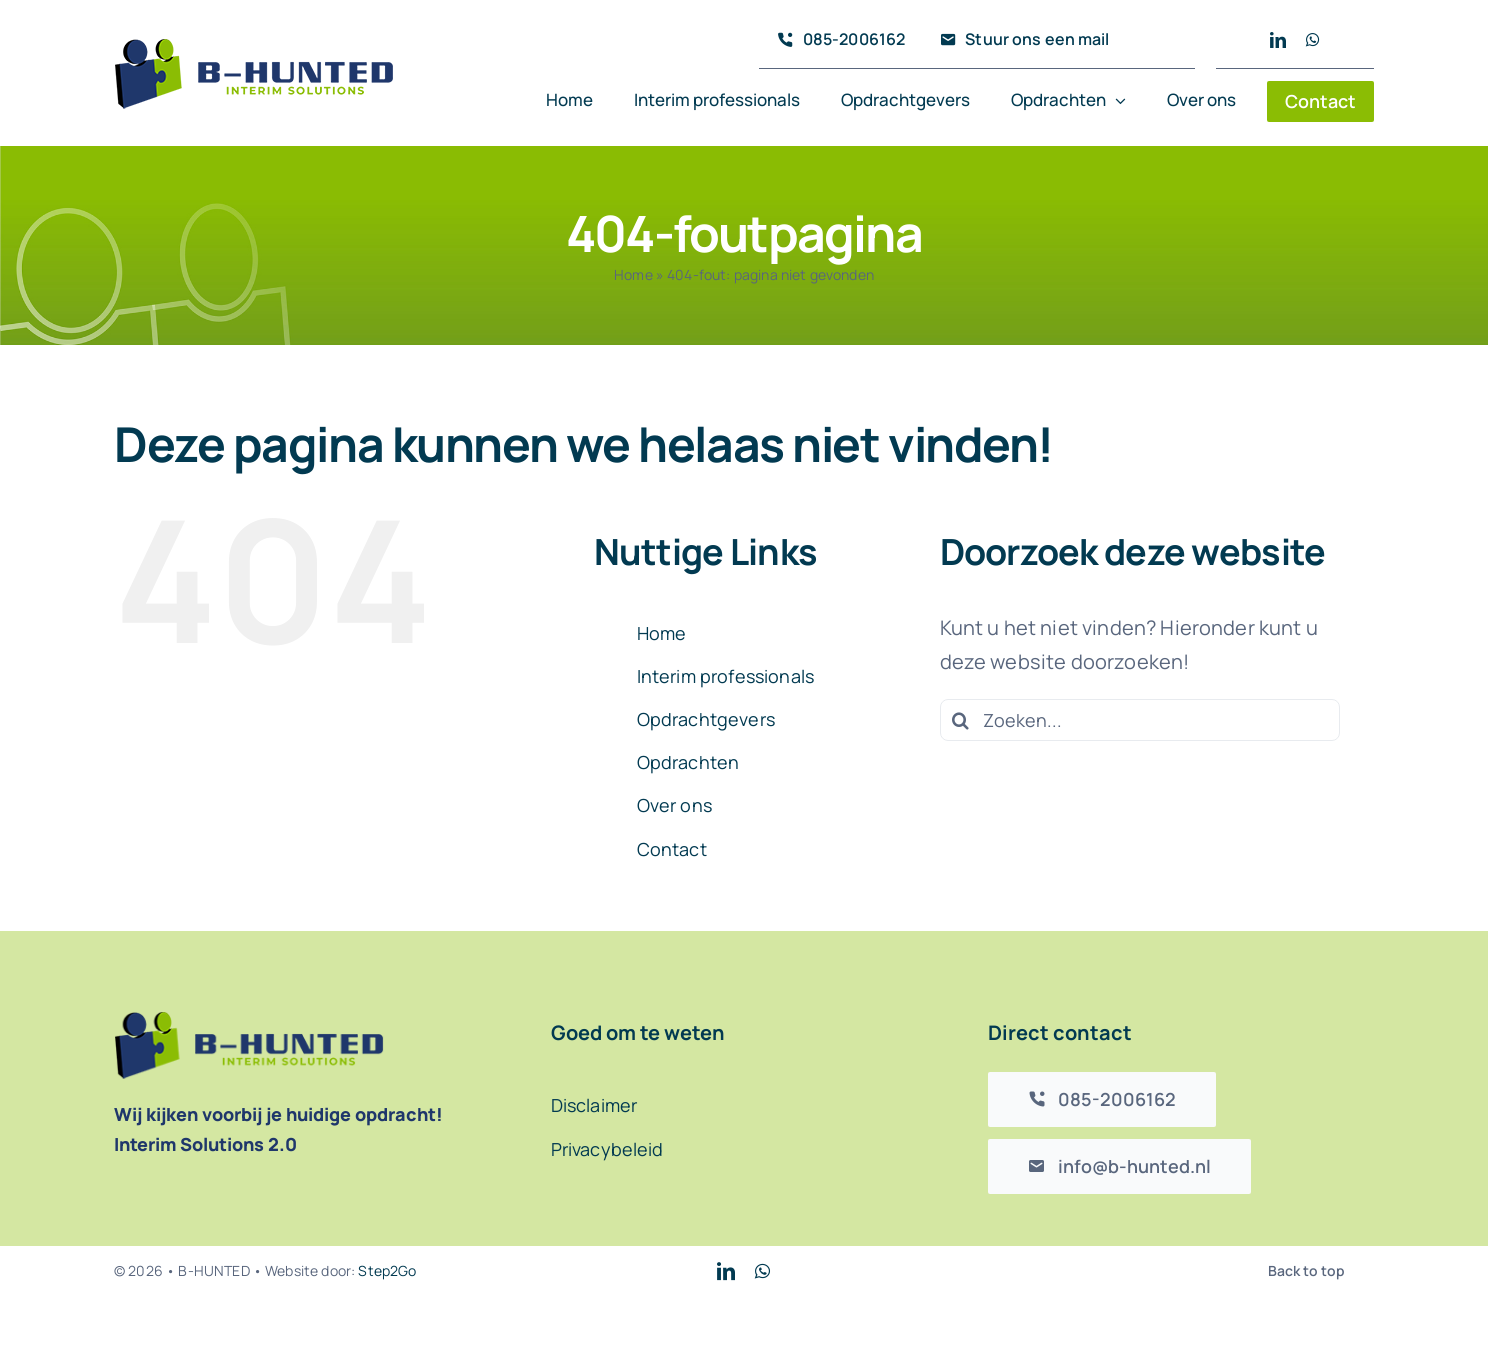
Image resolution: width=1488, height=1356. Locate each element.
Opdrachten (688, 762)
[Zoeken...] (1140, 720)
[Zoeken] (961, 720)
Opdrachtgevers (706, 719)
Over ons (674, 805)
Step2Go (387, 1270)
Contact (672, 849)
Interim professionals (725, 676)
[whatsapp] (1313, 40)
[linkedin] (1278, 40)
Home (633, 274)
